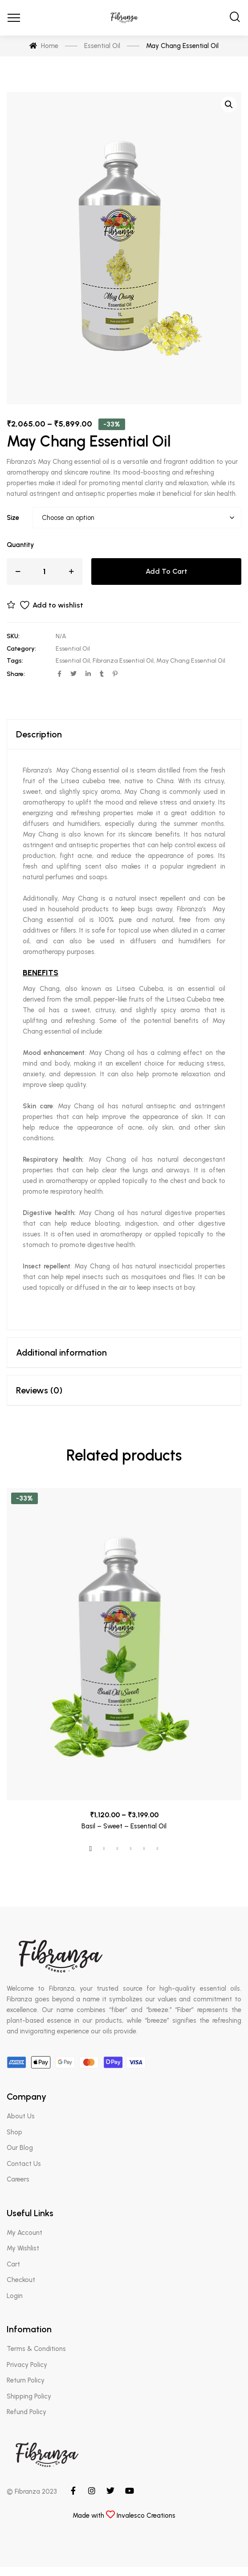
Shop (14, 2132)
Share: (16, 674)
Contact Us (24, 2164)
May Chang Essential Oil (190, 660)
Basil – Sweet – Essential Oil (124, 1826)
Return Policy (26, 2380)
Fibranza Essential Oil (123, 660)
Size (13, 518)
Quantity (20, 545)
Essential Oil (73, 648)
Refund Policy (26, 2412)
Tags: (15, 660)
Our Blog (20, 2148)
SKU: (13, 636)
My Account (24, 2233)
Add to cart (166, 571)
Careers (18, 2179)
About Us (21, 2116)
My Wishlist (23, 2248)
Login (15, 2296)
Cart (13, 2264)
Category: (21, 648)
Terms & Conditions (36, 2349)
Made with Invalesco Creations (124, 2516)
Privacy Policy (27, 2365)
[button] (229, 105)
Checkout (21, 2280)
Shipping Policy (29, 2396)
